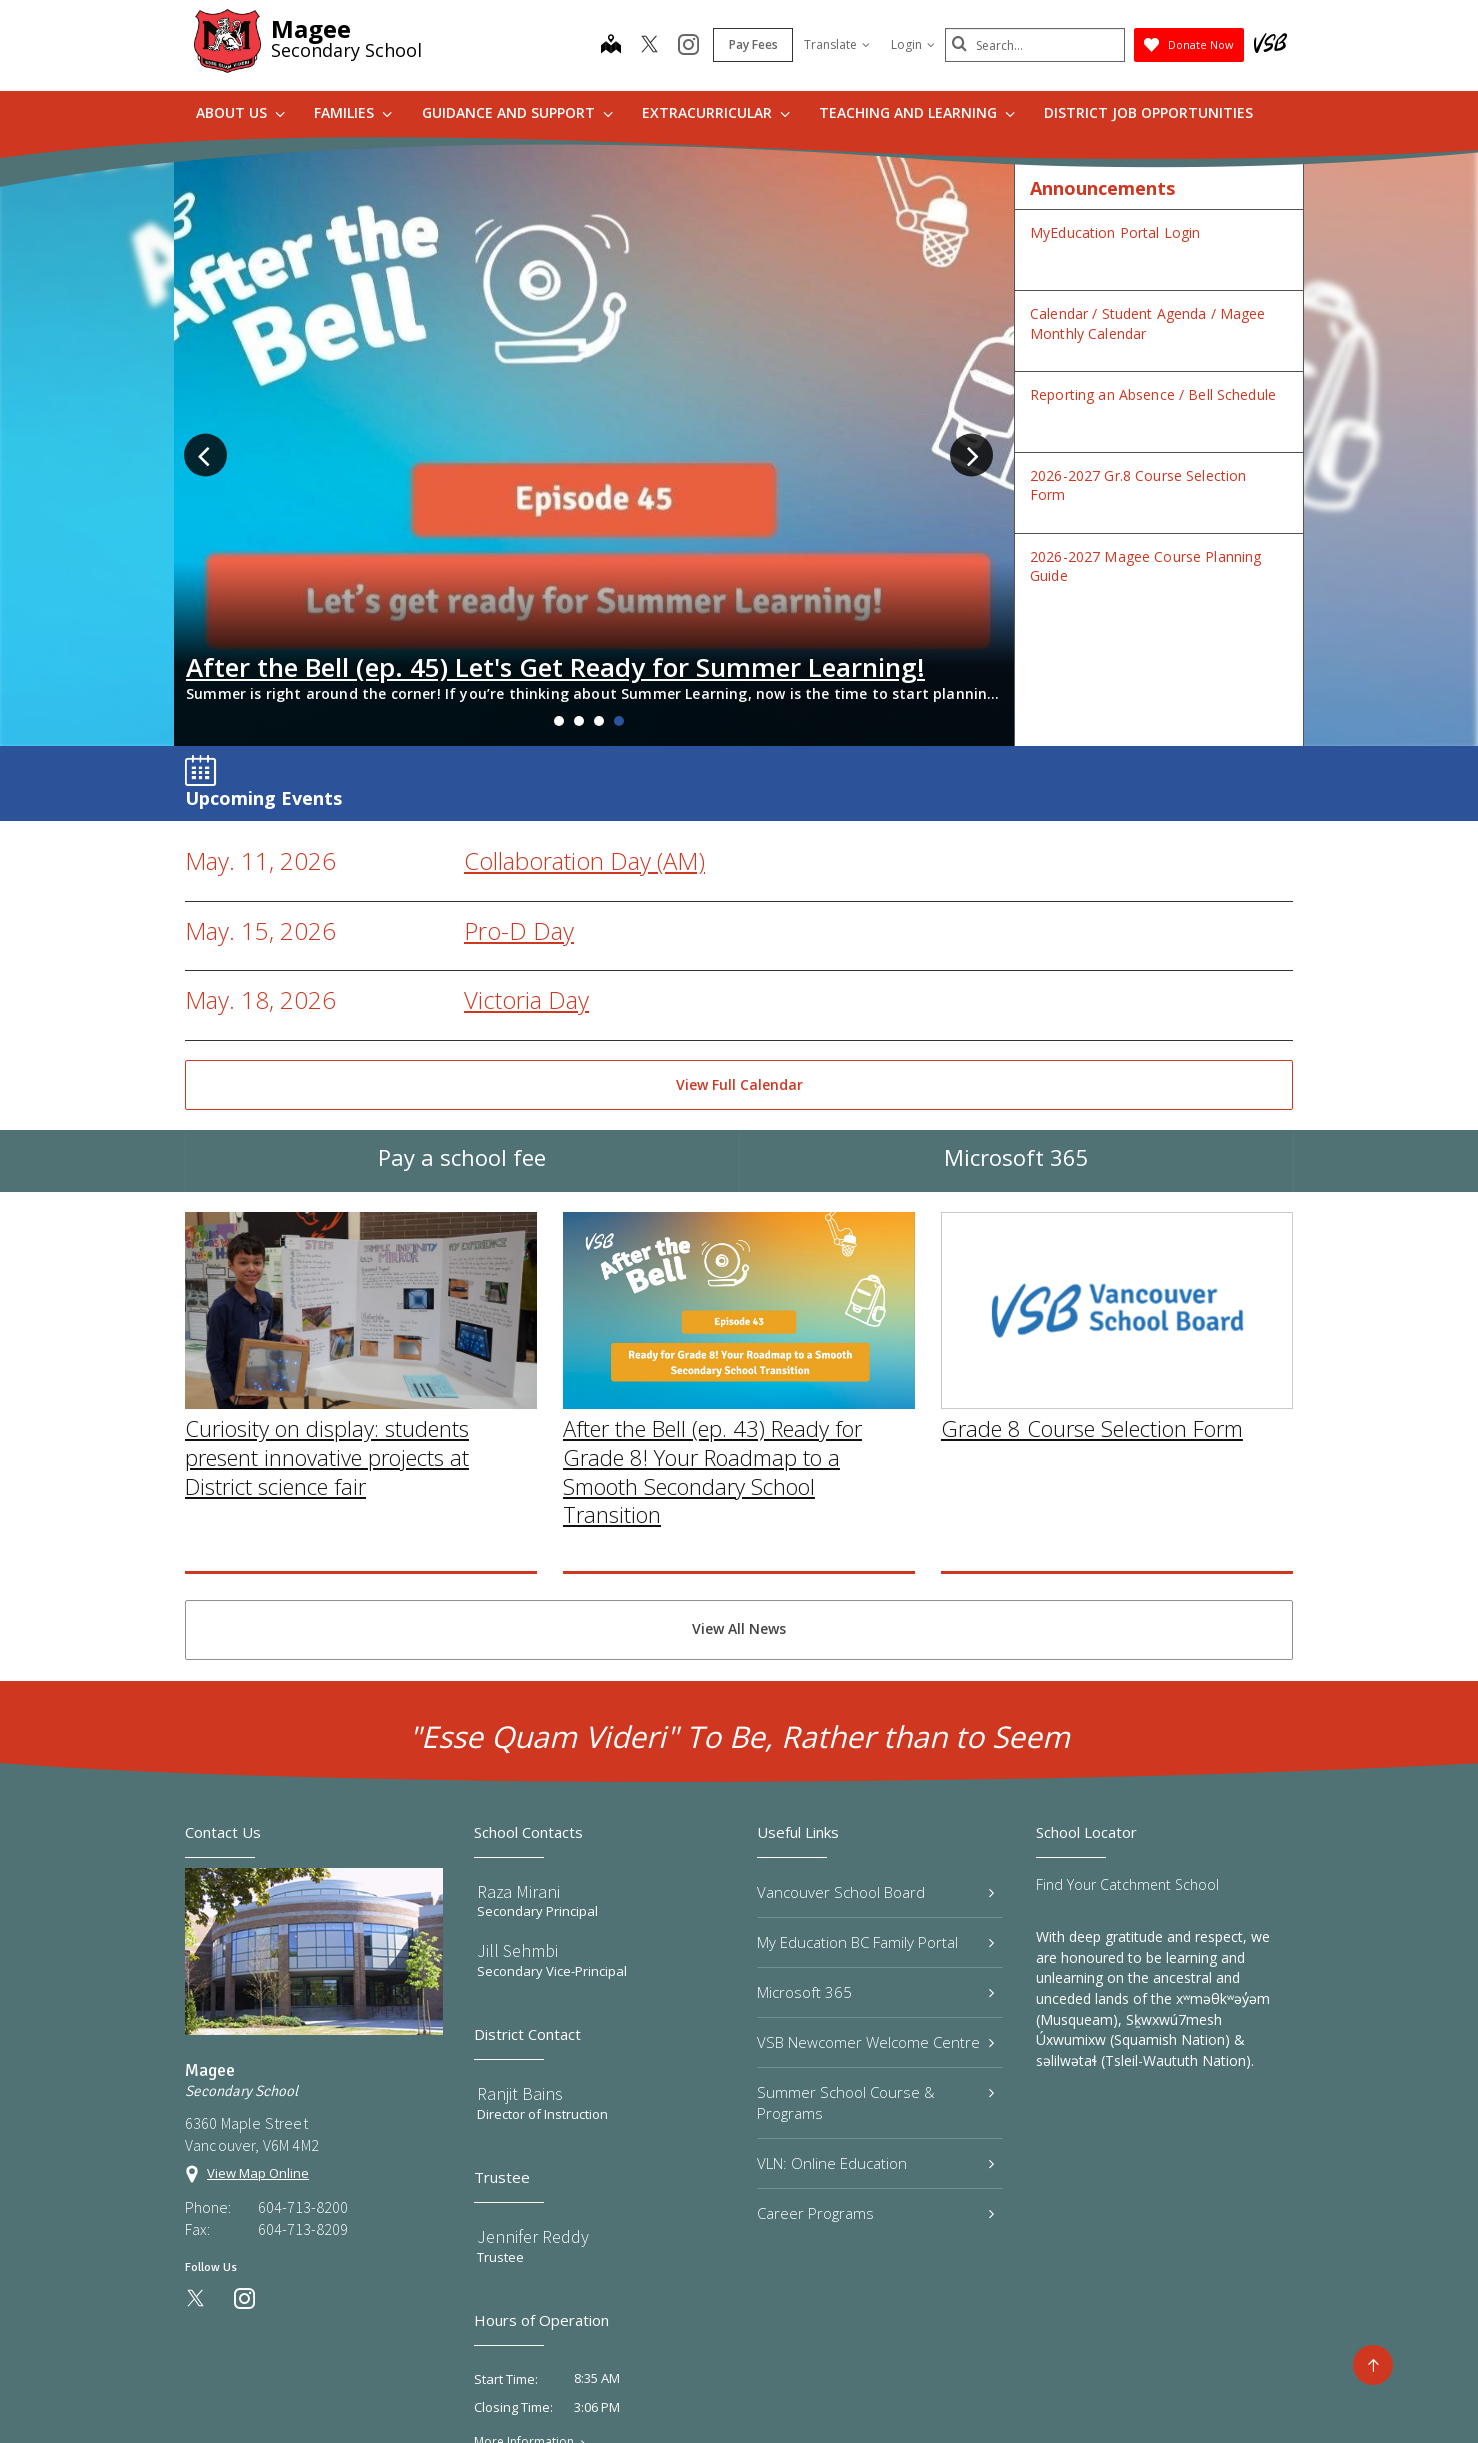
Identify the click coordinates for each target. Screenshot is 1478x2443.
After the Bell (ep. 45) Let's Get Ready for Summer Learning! (555, 534)
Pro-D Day (519, 797)
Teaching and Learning (917, 112)
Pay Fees (753, 44)
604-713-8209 (303, 2096)
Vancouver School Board (875, 1759)
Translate (837, 44)
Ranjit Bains (520, 1960)
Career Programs (875, 2080)
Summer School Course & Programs (875, 1969)
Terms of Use (603, 2395)
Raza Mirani (518, 1758)
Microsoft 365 (1016, 1044)
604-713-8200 (303, 2074)
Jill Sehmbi (517, 1818)
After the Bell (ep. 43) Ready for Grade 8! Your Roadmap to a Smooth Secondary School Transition (712, 1449)
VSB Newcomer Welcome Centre (875, 1909)
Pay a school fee (462, 1044)
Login (913, 44)
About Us (240, 112)
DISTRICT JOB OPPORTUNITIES (1148, 112)
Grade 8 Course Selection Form (1092, 1406)
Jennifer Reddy (533, 2103)
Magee (311, 28)
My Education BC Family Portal (875, 1809)
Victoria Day (526, 866)
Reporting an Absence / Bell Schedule (1153, 394)
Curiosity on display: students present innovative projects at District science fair (327, 1435)
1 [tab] (559, 588)
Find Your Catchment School (1127, 1751)
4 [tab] (619, 588)
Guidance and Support (517, 112)
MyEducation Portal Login (1115, 232)
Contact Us (795, 2395)
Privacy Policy (490, 2395)
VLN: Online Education (875, 2030)
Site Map (702, 2395)
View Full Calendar (739, 951)
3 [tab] (599, 588)
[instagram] (688, 46)
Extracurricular (716, 112)
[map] (611, 46)
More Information (524, 2309)
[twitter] (649, 46)
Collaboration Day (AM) (584, 727)
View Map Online (258, 2040)
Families (353, 112)
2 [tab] (579, 588)
